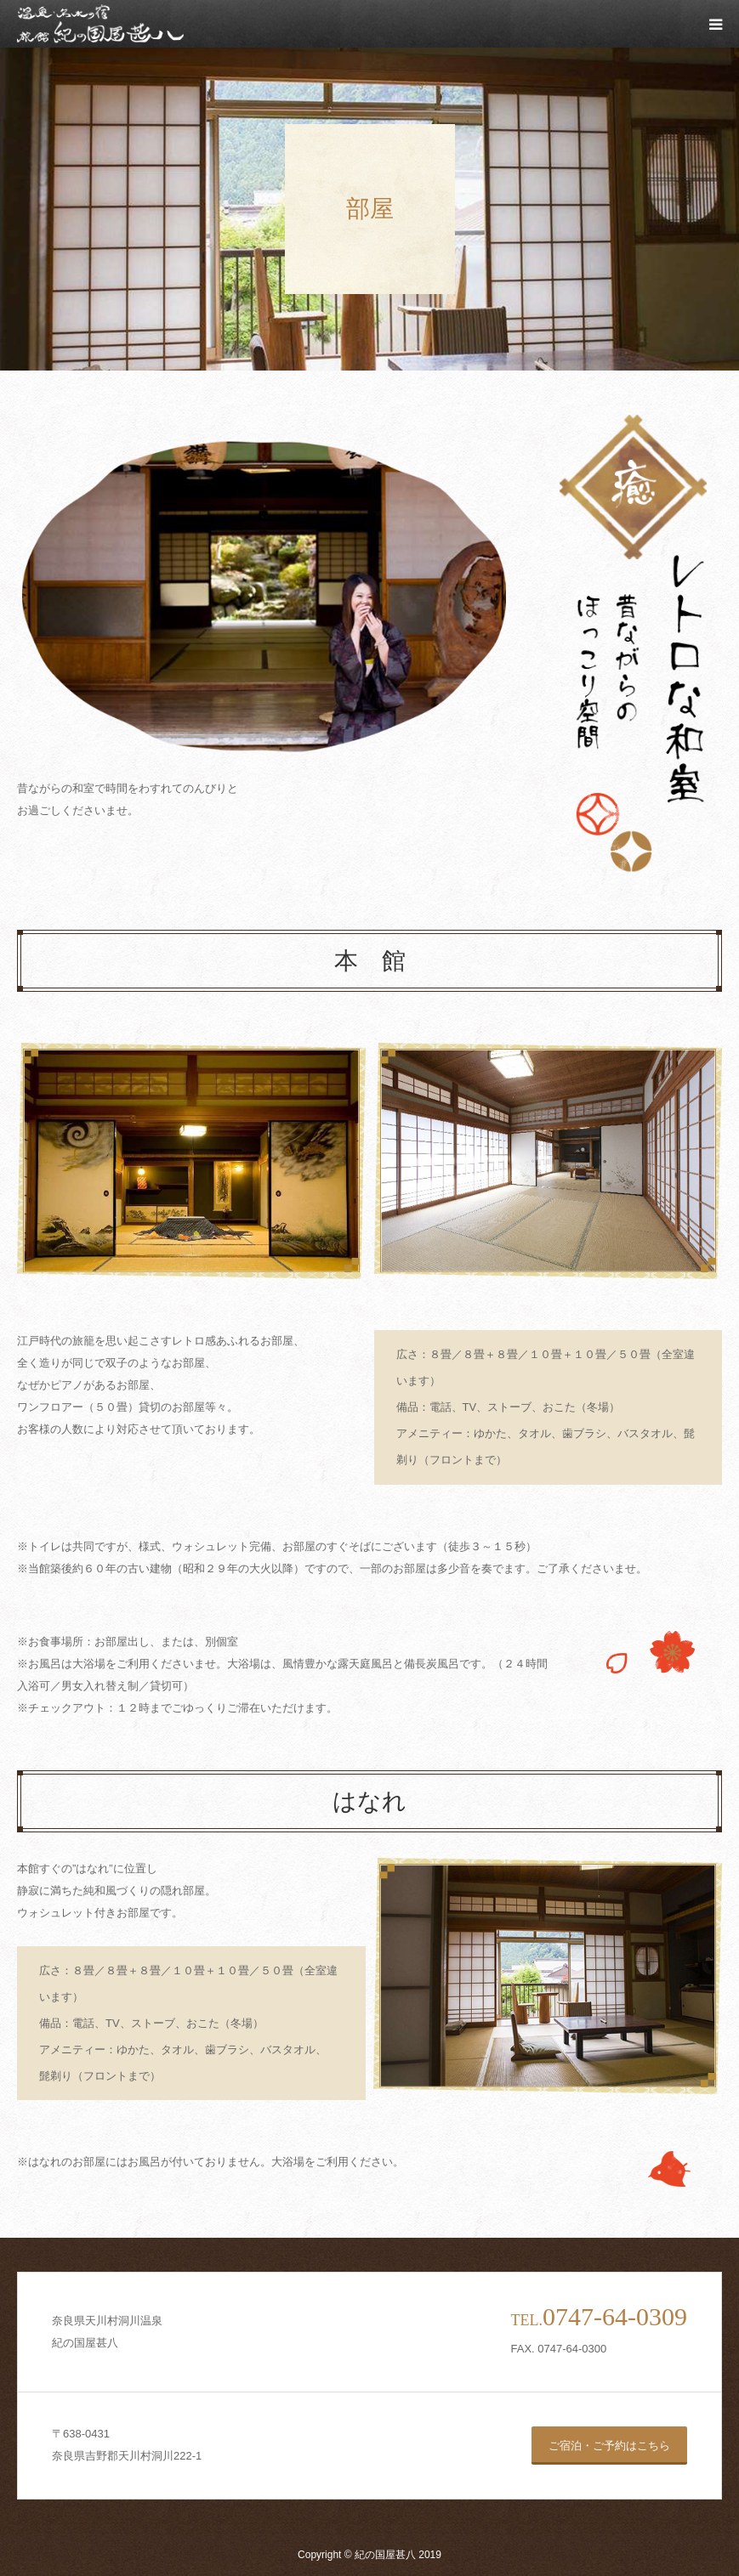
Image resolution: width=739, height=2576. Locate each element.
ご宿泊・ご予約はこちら (609, 2445)
